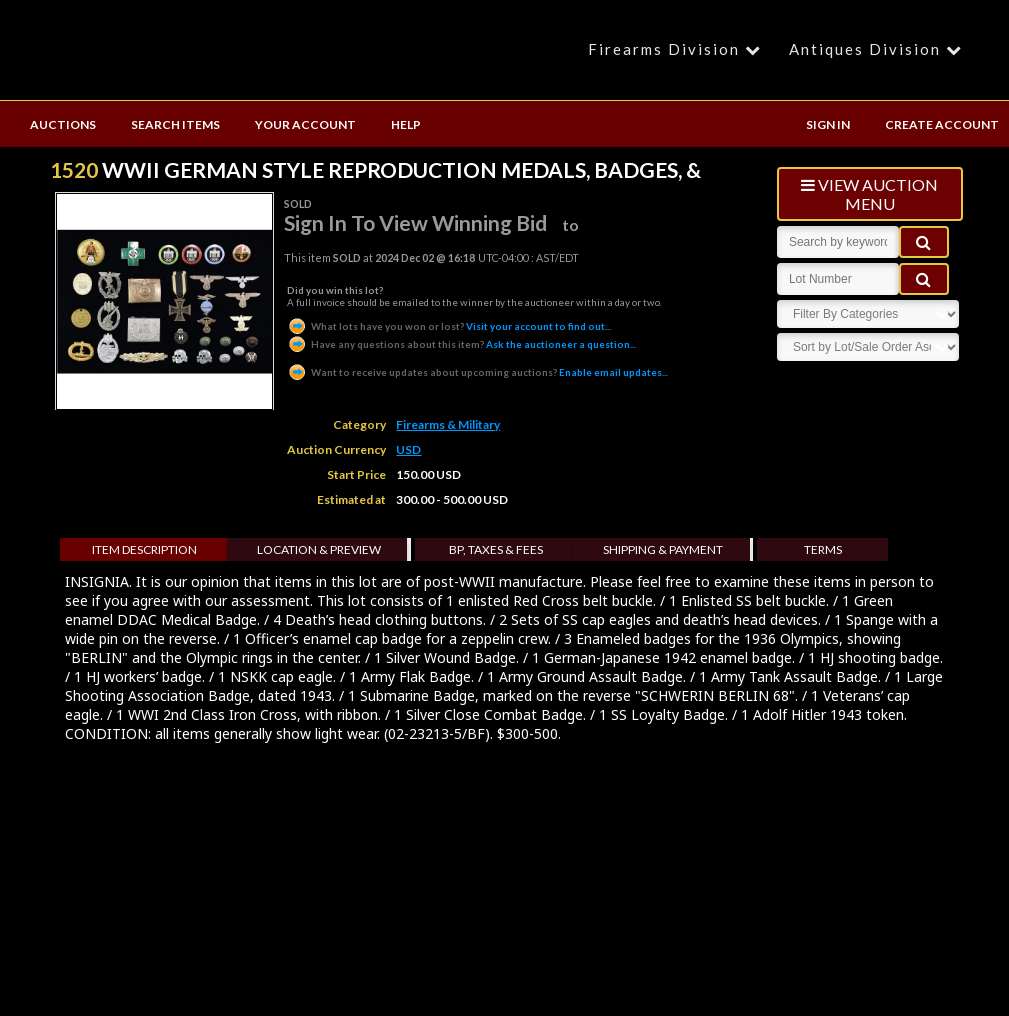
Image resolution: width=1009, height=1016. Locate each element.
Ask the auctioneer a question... (461, 344)
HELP (406, 124)
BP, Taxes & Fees (496, 549)
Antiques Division (878, 49)
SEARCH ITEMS (175, 124)
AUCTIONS (63, 124)
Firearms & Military (448, 424)
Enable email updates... (477, 372)
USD (408, 449)
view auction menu (869, 194)
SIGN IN (828, 124)
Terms (823, 549)
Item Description (144, 549)
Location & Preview (319, 549)
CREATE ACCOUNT (942, 124)
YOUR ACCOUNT (305, 124)
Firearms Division (677, 49)
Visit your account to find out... (449, 326)
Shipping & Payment (663, 549)
